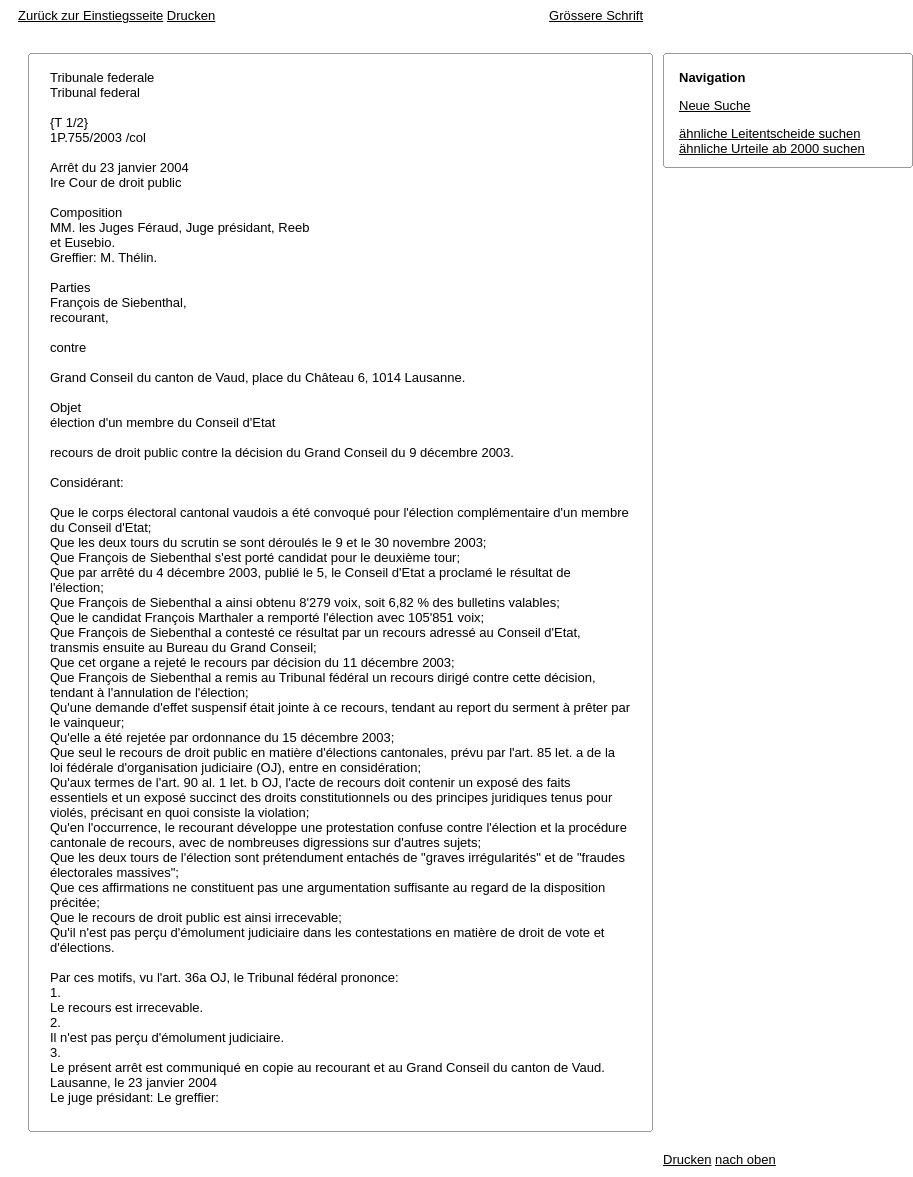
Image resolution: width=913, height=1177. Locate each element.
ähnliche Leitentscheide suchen (769, 133)
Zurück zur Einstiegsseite (90, 15)
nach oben (745, 1159)
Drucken (191, 15)
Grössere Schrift (596, 15)
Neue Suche (715, 105)
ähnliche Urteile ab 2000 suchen (772, 148)
